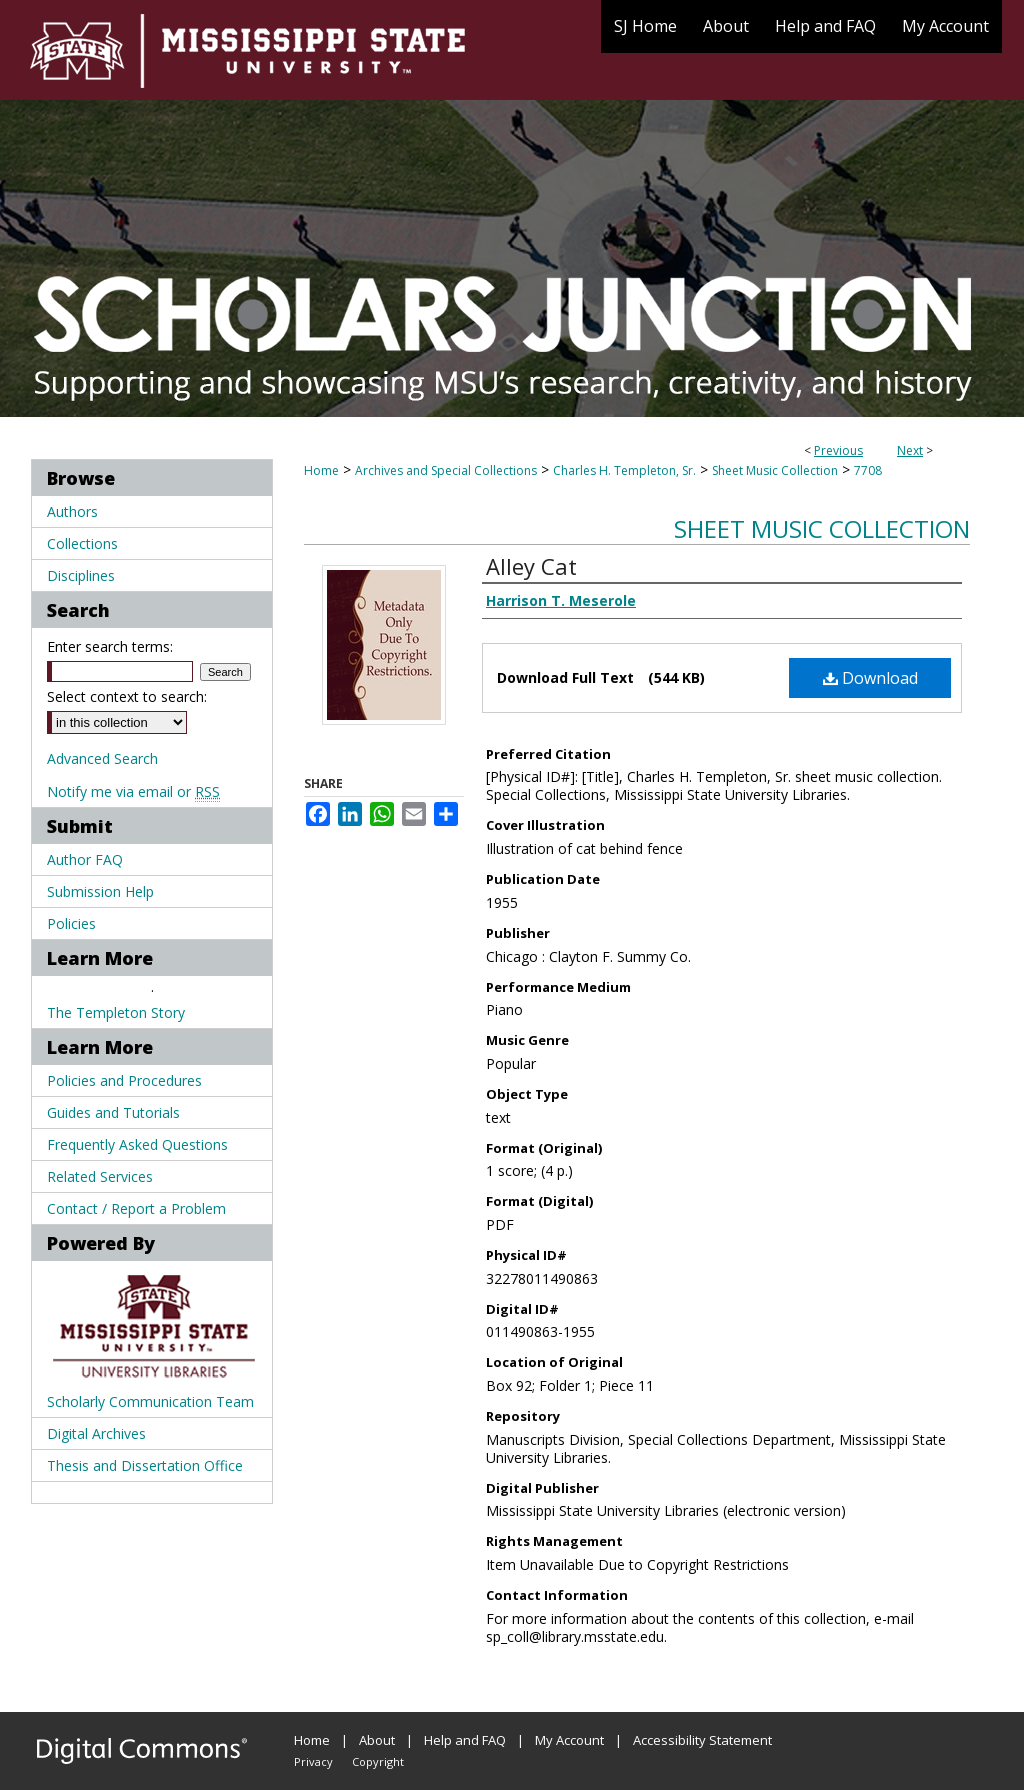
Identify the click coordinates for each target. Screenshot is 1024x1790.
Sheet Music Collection (775, 470)
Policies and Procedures (124, 1080)
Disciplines (81, 575)
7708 (868, 470)
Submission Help (100, 891)
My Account (569, 1740)
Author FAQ (85, 859)
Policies (71, 923)
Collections (82, 543)
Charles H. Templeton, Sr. (624, 470)
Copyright (378, 1761)
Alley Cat (531, 566)
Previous (838, 450)
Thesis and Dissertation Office (145, 1465)
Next (910, 450)
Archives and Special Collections (446, 470)
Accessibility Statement (702, 1740)
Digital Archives (96, 1433)
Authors (72, 511)
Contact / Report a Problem (136, 1208)
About (377, 1740)
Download (870, 678)
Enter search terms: (110, 646)
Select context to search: (127, 696)
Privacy (313, 1761)
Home (321, 470)
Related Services (100, 1176)
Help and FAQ (465, 1740)
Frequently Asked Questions (137, 1144)
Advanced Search (102, 758)
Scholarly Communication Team (150, 1401)
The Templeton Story (116, 1012)
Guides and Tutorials (113, 1112)
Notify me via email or (133, 791)
